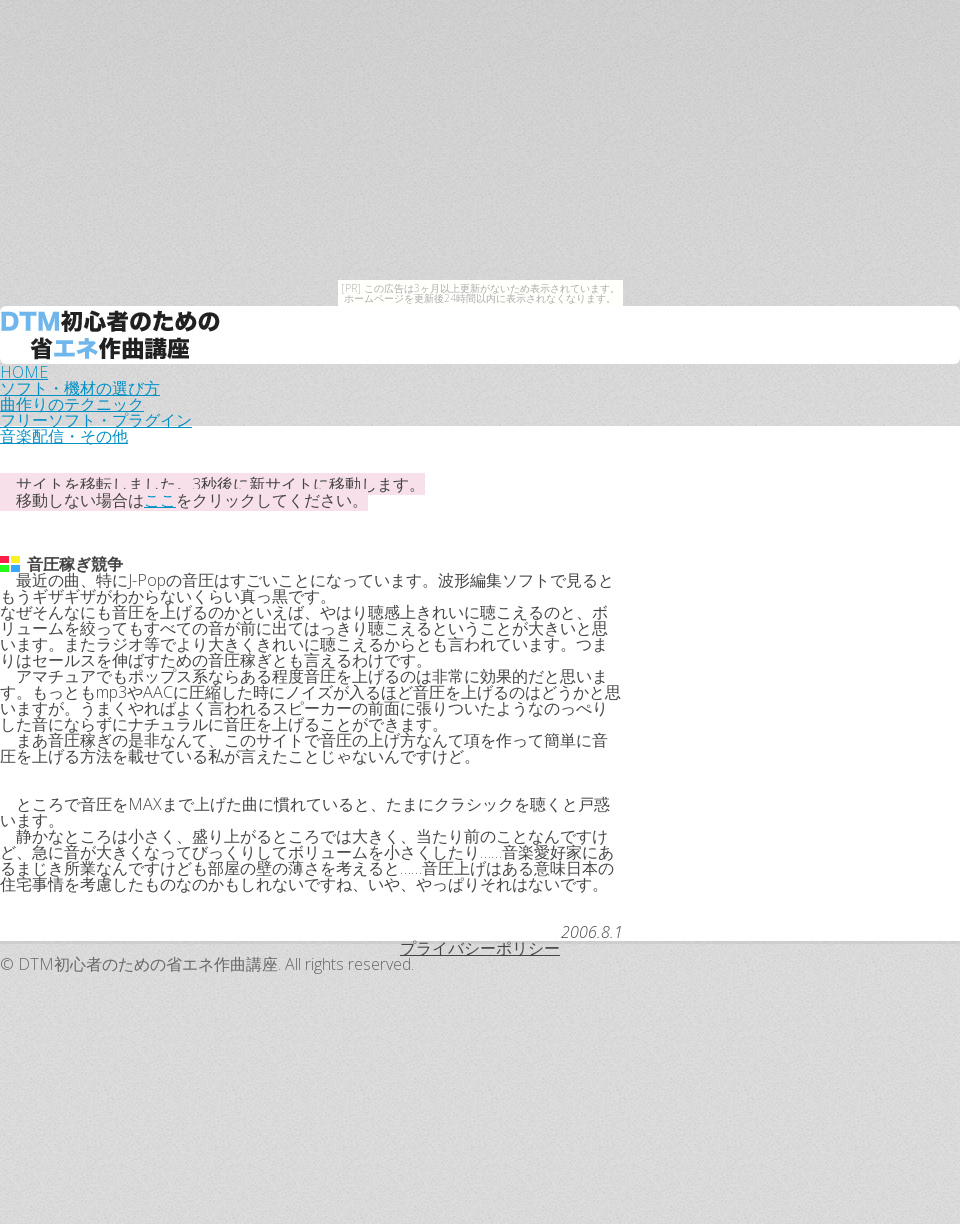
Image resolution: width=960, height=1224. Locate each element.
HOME (24, 372)
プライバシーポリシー (480, 948)
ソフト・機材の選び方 (80, 388)
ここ (160, 500)
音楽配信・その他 (64, 436)
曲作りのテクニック (72, 404)
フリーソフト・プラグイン (96, 420)
